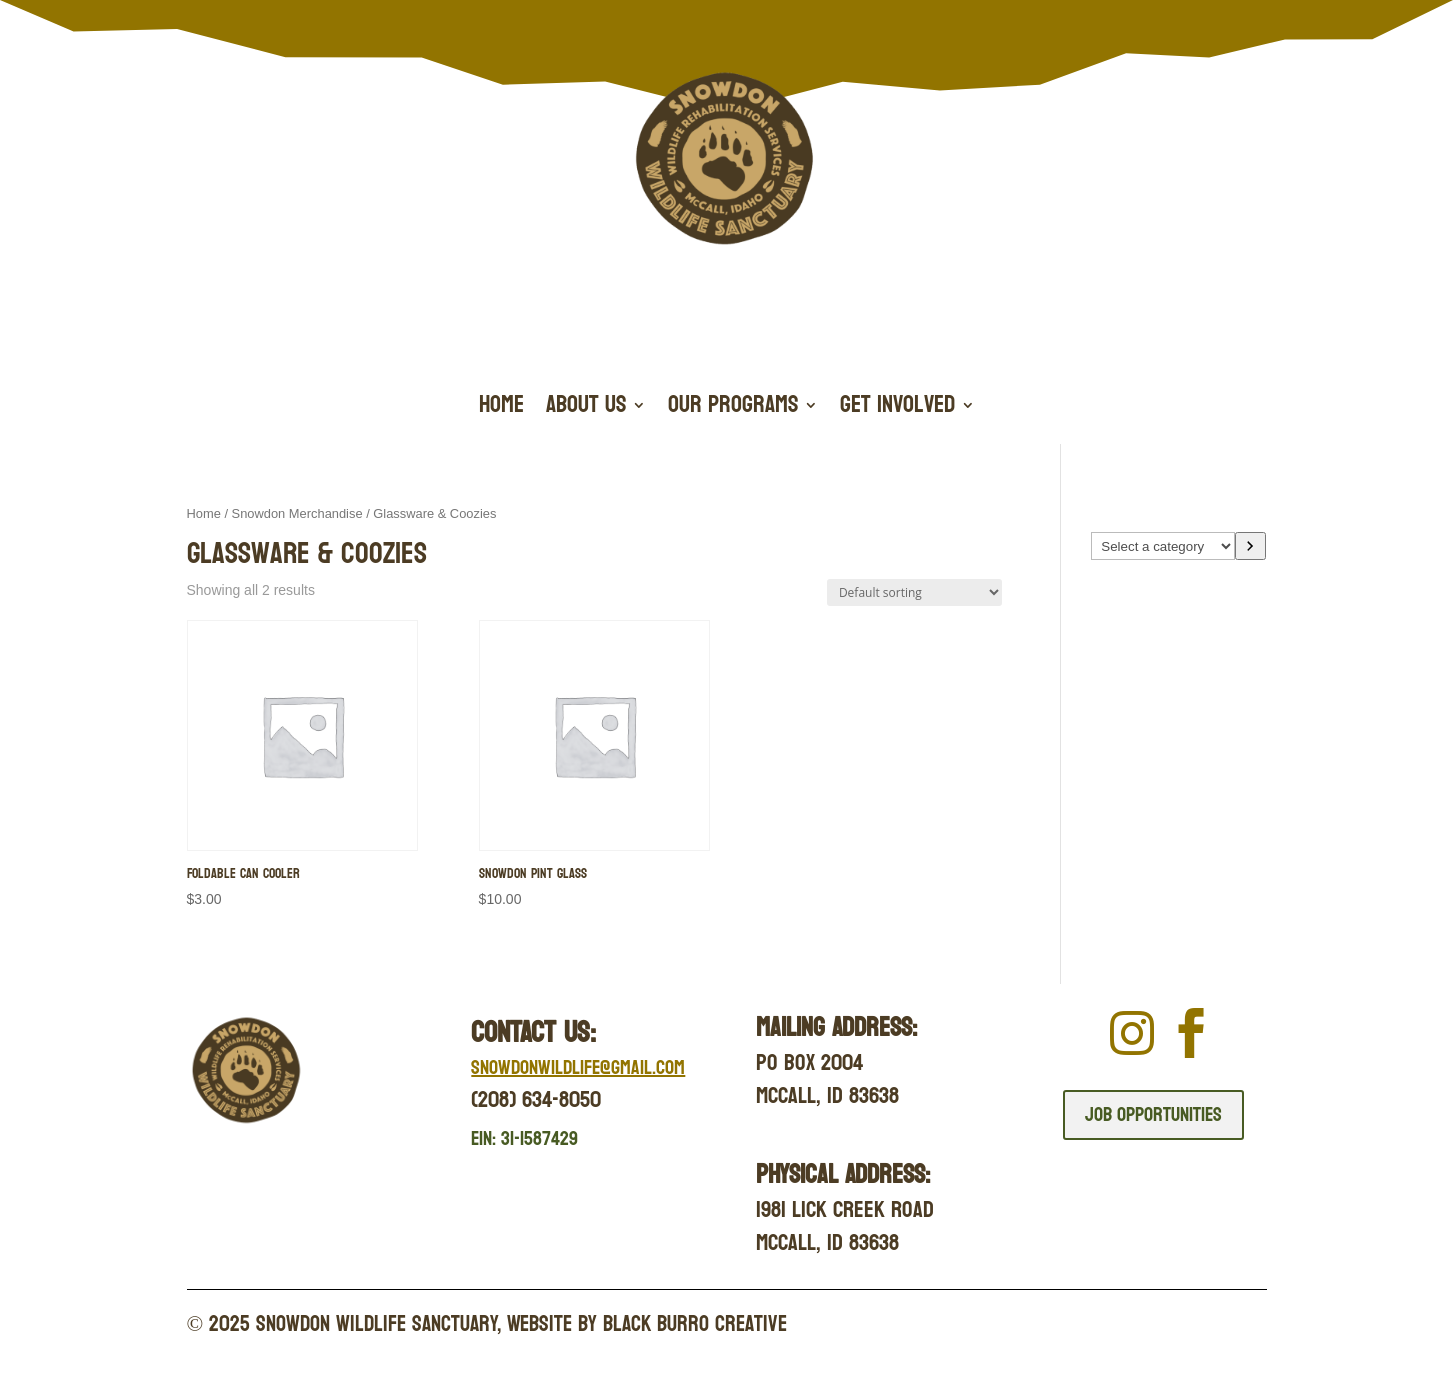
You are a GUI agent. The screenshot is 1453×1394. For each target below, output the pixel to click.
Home (501, 409)
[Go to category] (1251, 546)
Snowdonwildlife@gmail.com (578, 1068)
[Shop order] (914, 592)
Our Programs (733, 409)
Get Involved (897, 409)
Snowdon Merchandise (297, 513)
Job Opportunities (1153, 1115)
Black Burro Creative (695, 1324)
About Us (586, 409)
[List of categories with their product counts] (1162, 546)
